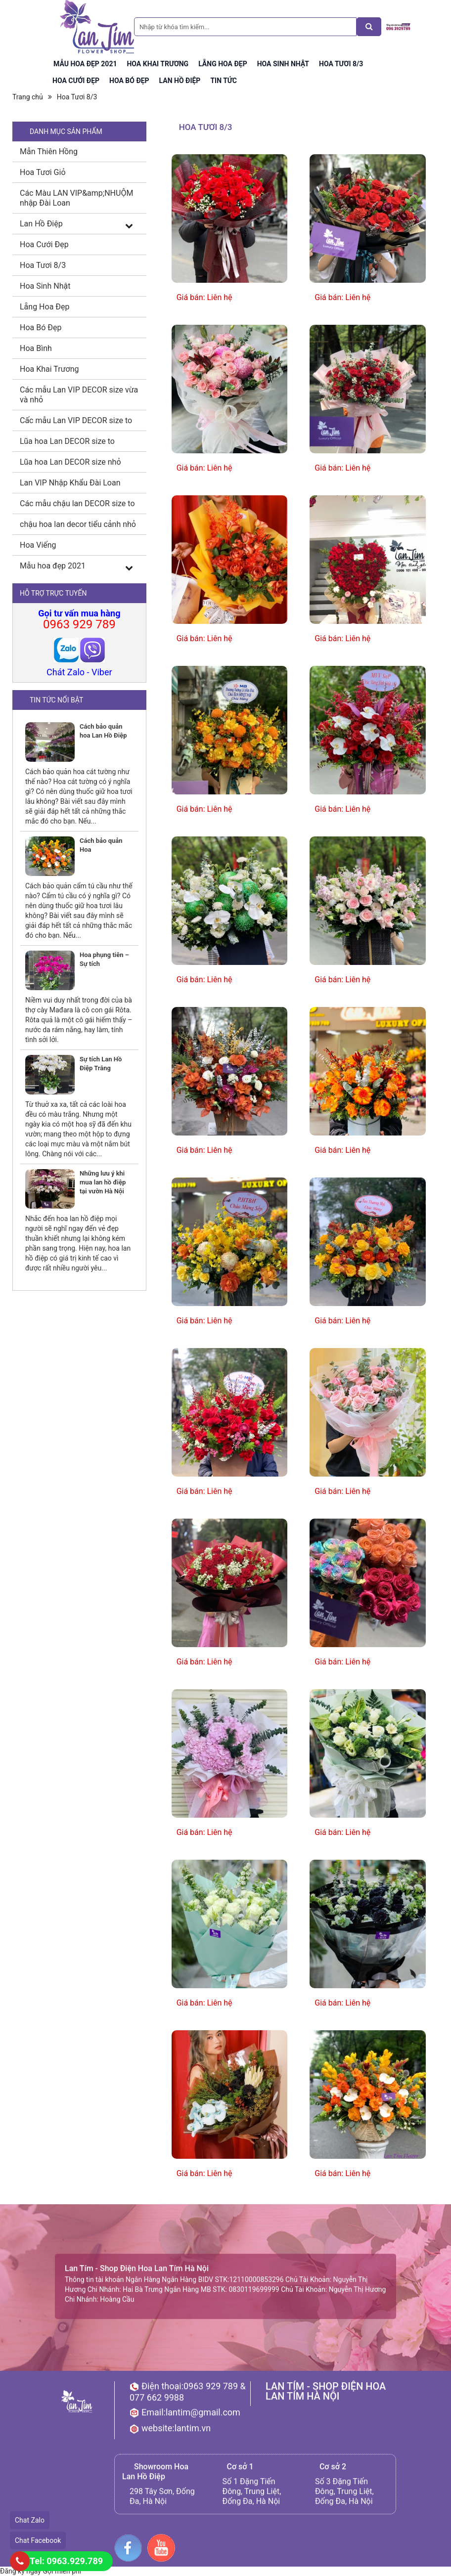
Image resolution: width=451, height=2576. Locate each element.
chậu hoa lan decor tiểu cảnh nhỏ (78, 524)
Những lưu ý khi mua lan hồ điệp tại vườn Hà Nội (103, 1182)
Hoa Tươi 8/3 (77, 97)
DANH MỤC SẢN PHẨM (66, 131)
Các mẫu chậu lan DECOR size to (77, 503)
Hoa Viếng (38, 545)
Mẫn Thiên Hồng (49, 151)
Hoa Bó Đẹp (40, 327)
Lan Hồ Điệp (41, 223)
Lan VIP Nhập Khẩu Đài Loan (70, 482)
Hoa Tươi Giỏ (43, 172)
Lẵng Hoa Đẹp (45, 306)
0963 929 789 (79, 624)
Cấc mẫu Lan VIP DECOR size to (76, 420)
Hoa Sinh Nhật (45, 286)
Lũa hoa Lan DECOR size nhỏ (70, 462)
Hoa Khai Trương (49, 369)
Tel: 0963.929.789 (66, 2561)
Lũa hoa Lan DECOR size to (67, 441)
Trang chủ (27, 97)
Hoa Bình (36, 348)
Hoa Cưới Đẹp (44, 244)
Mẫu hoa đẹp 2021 (53, 565)
